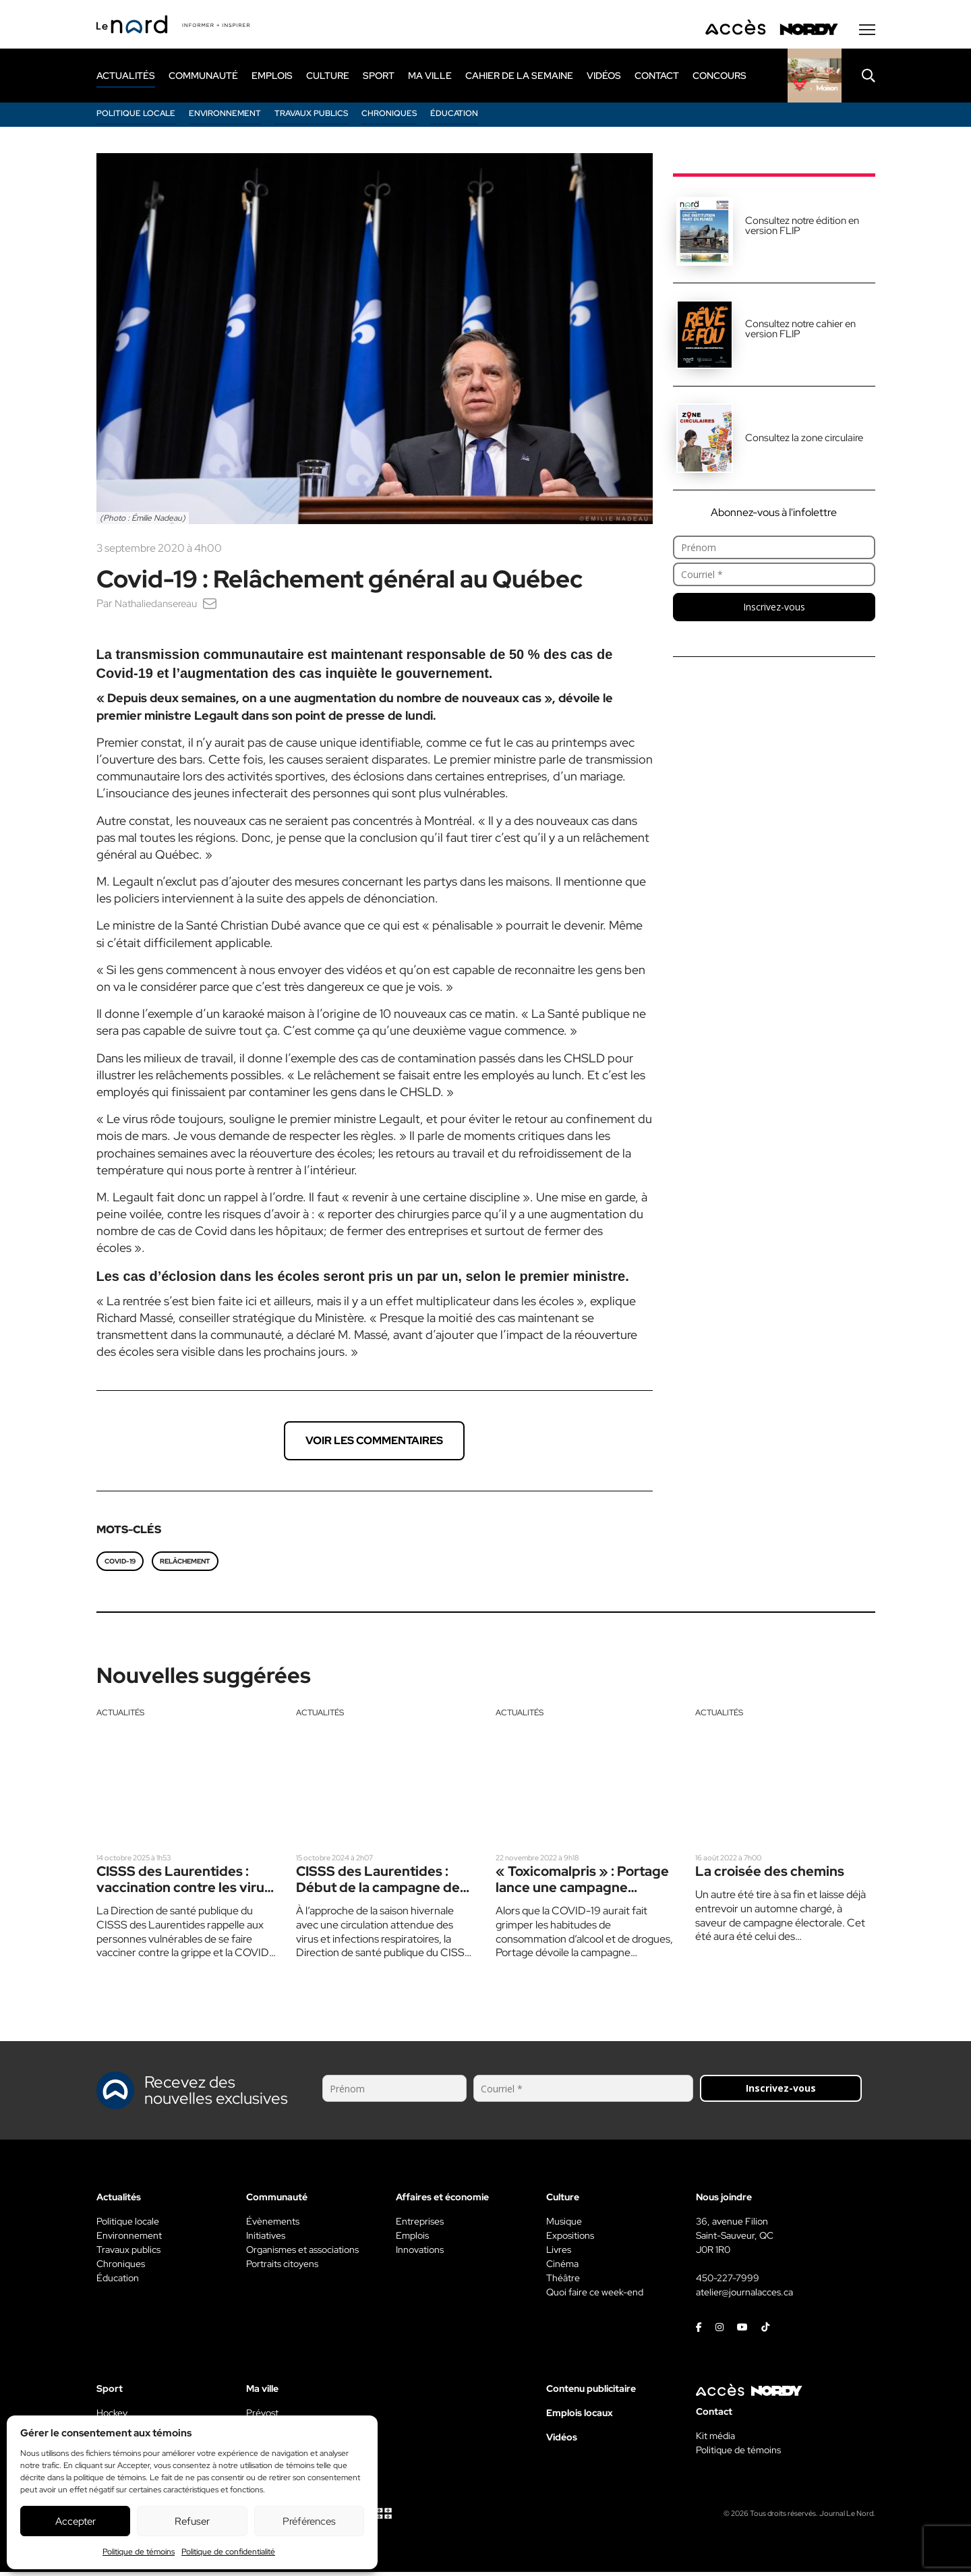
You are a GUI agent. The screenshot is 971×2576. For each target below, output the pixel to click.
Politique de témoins (138, 2551)
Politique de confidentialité (228, 2551)
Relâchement (185, 1564)
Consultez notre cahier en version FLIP (800, 332)
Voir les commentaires (374, 1444)
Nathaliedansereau (159, 607)
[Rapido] (815, 79)
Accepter (75, 2521)
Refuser (192, 2521)
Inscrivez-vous (774, 610)
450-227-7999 (727, 2282)
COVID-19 (120, 1564)
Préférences (309, 2521)
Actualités (120, 1716)
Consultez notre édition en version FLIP (802, 229)
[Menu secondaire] (867, 33)
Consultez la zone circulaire (804, 441)
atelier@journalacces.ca (744, 2296)
